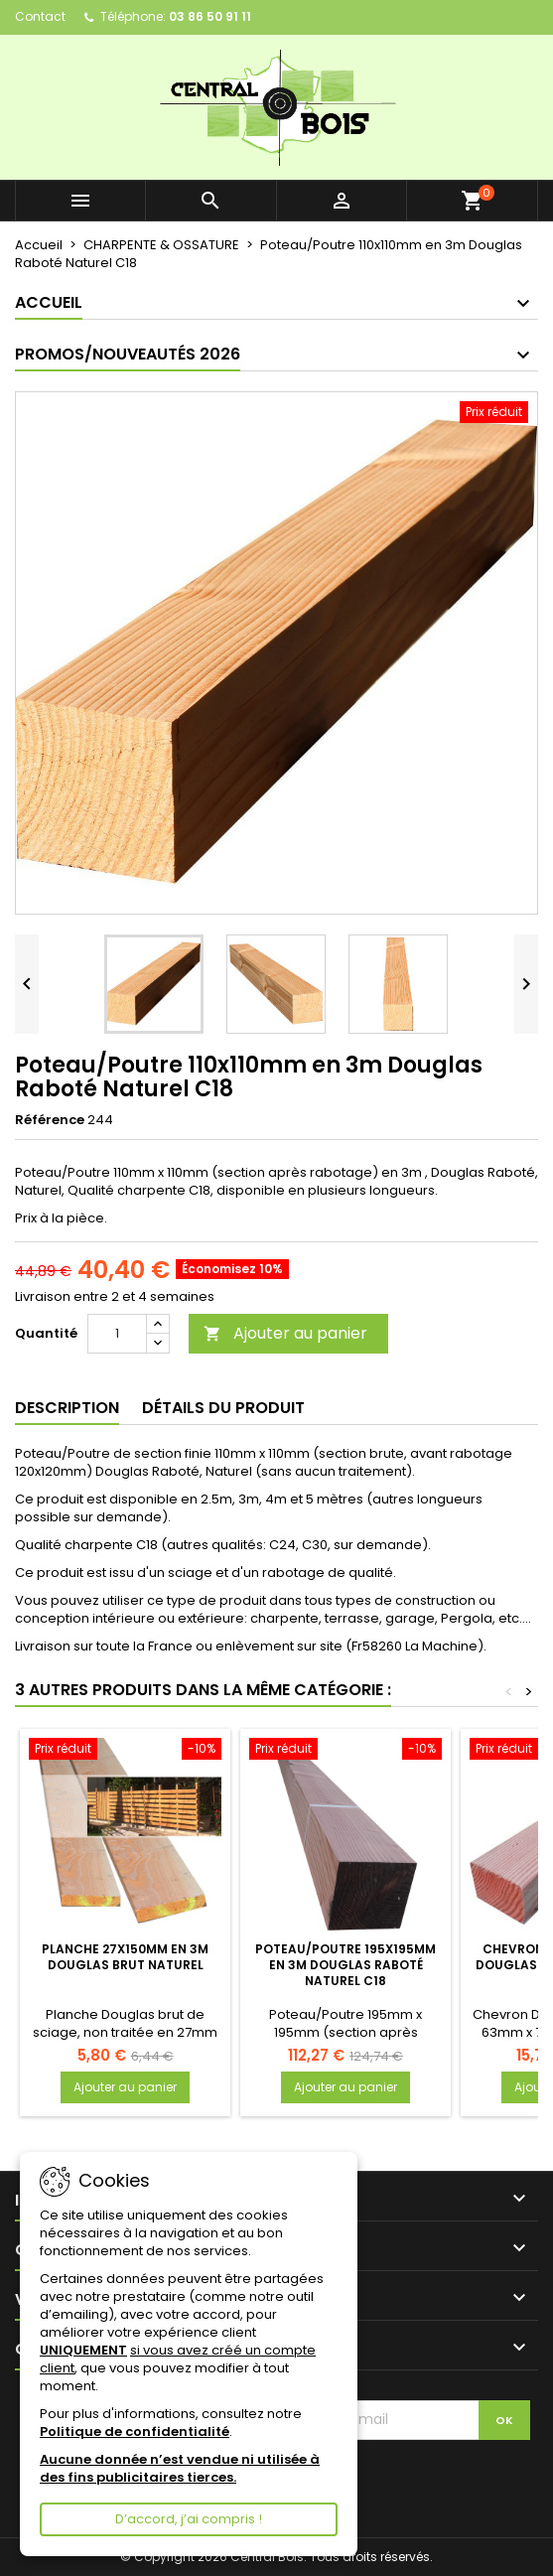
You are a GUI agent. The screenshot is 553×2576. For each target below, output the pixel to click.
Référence (49, 1120)
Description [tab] (67, 1407)
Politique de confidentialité (134, 2431)
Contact (40, 16)
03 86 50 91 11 (210, 16)
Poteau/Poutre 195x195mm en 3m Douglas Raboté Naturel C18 (345, 1964)
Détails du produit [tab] (223, 1407)
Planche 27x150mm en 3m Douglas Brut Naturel (125, 1956)
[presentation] (396, 2478)
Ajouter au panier (285, 1333)
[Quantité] (117, 1334)
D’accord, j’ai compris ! (188, 2518)
